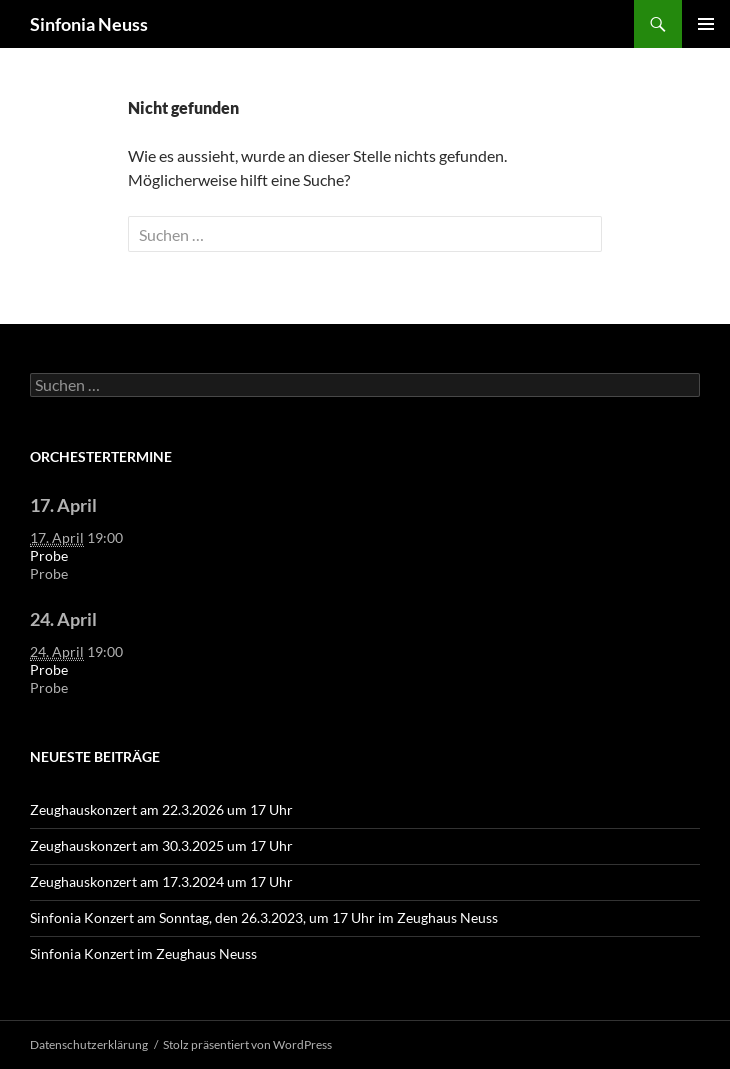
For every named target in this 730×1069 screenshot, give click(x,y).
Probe (49, 555)
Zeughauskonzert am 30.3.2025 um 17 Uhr (161, 845)
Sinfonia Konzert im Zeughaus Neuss (143, 953)
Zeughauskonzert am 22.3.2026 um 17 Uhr (161, 809)
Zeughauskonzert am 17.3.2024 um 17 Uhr (161, 881)
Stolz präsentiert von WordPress (247, 1044)
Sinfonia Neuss (89, 24)
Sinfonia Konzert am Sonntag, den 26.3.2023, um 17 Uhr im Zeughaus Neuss (264, 917)
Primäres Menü (706, 24)
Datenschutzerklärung (89, 1044)
